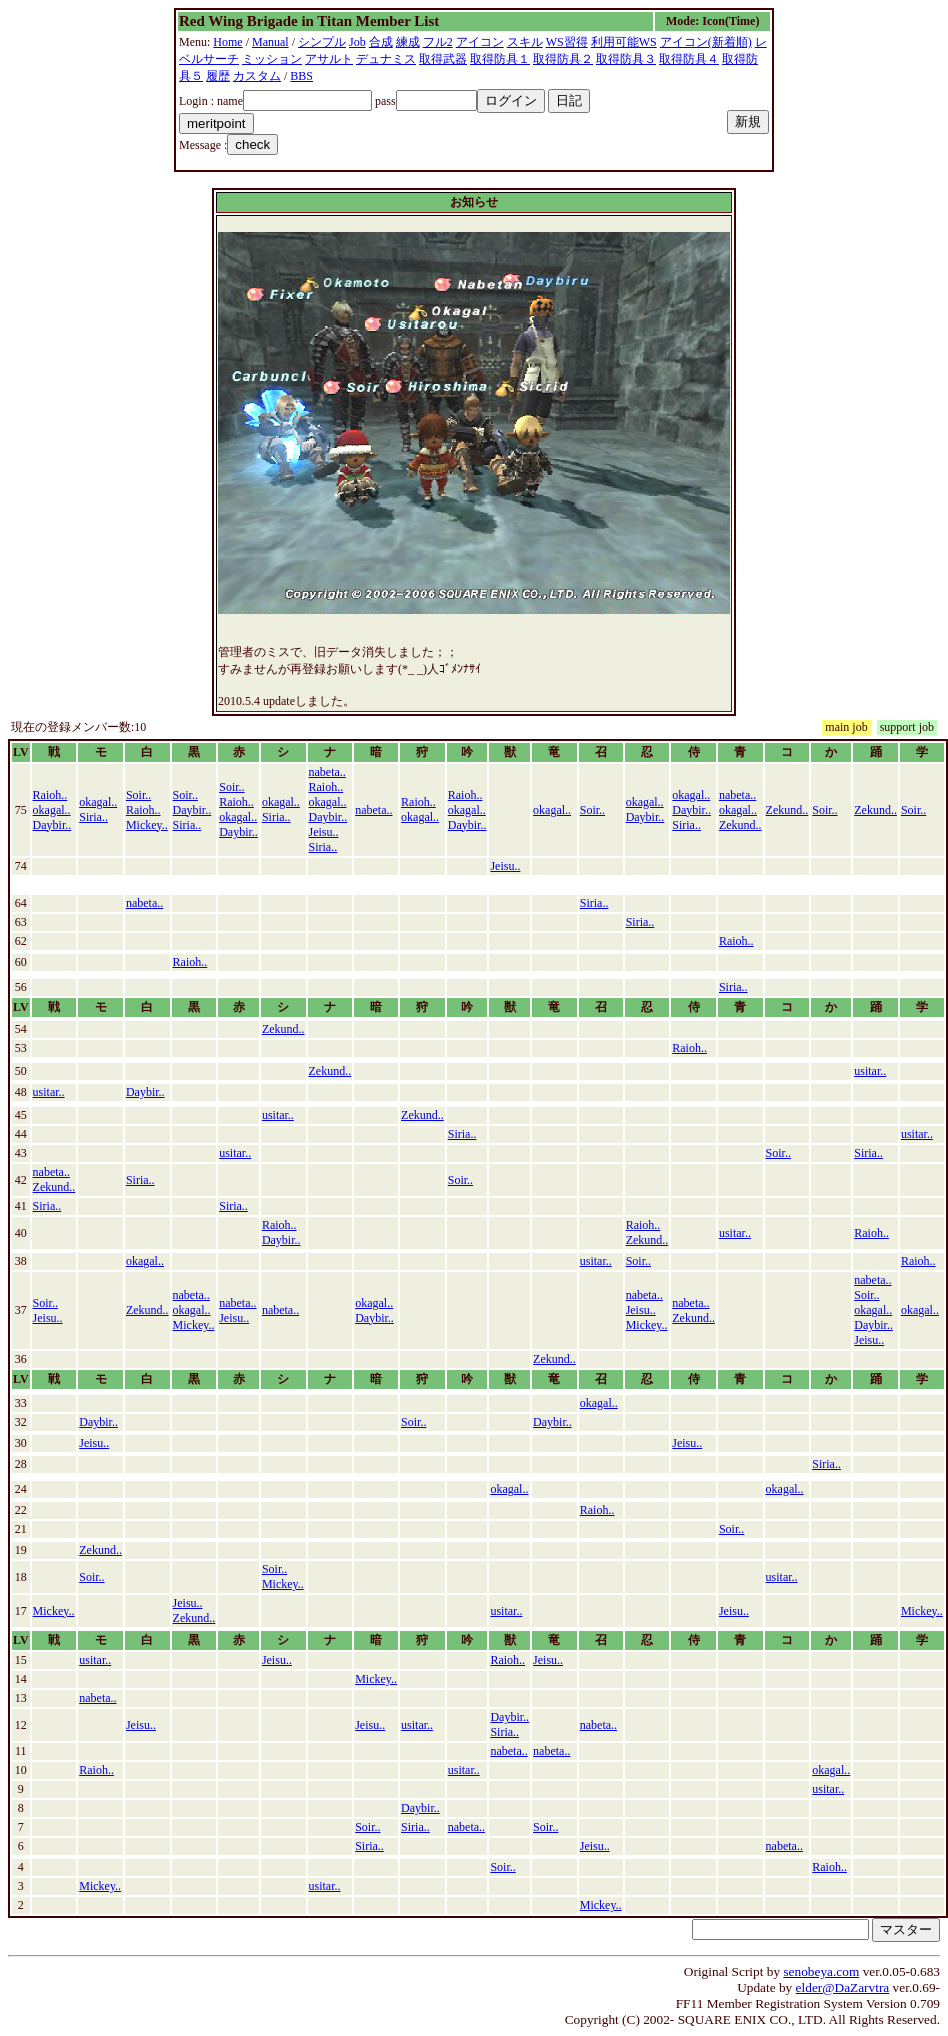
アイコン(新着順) (706, 42)
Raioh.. (50, 795)
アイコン (480, 42)
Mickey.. (147, 825)
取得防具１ (500, 59)
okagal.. (52, 810)
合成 (381, 42)
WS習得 (567, 42)
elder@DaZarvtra (843, 1987)
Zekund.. (740, 825)
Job (357, 42)
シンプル (322, 42)
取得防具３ (626, 59)
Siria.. (93, 817)
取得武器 (443, 59)
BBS (301, 76)
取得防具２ (563, 59)
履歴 (218, 76)
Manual (270, 42)
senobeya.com (821, 1971)
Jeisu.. (324, 832)
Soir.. (138, 795)
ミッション (272, 59)
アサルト (329, 59)
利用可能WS (624, 42)
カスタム (257, 76)
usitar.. (870, 1071)
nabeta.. (327, 772)
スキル (525, 42)
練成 (408, 42)
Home (227, 42)
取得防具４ (689, 59)
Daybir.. (52, 825)
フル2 (438, 42)
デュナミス (386, 59)
